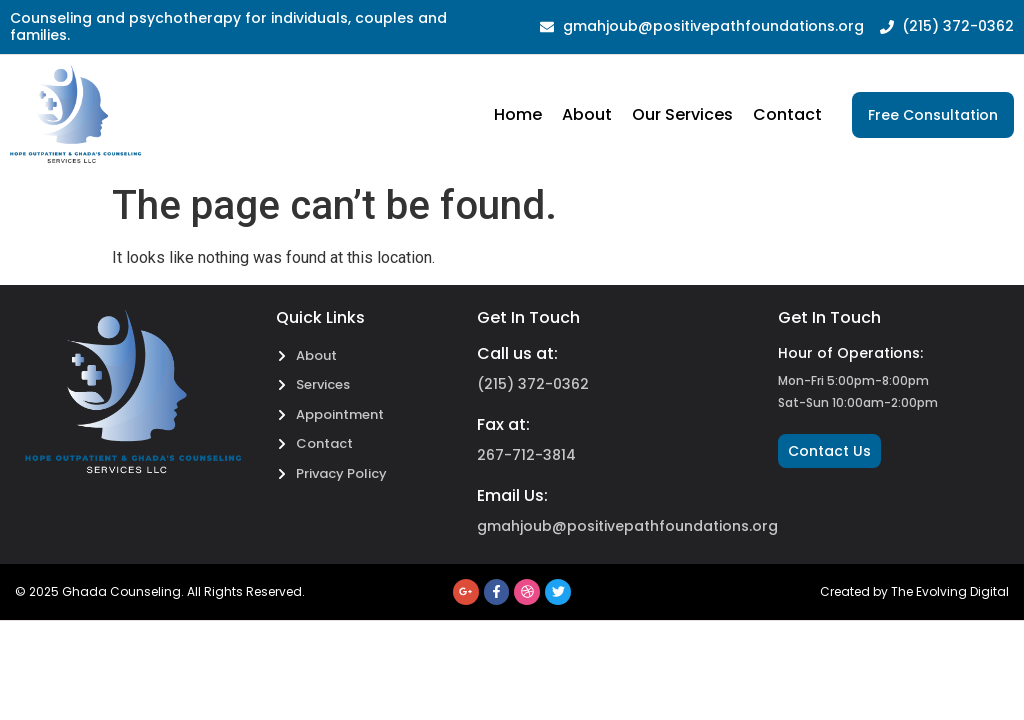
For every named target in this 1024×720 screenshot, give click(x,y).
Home (518, 114)
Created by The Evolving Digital (914, 591)
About (587, 114)
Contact (787, 114)
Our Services (682, 114)
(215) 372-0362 (533, 384)
